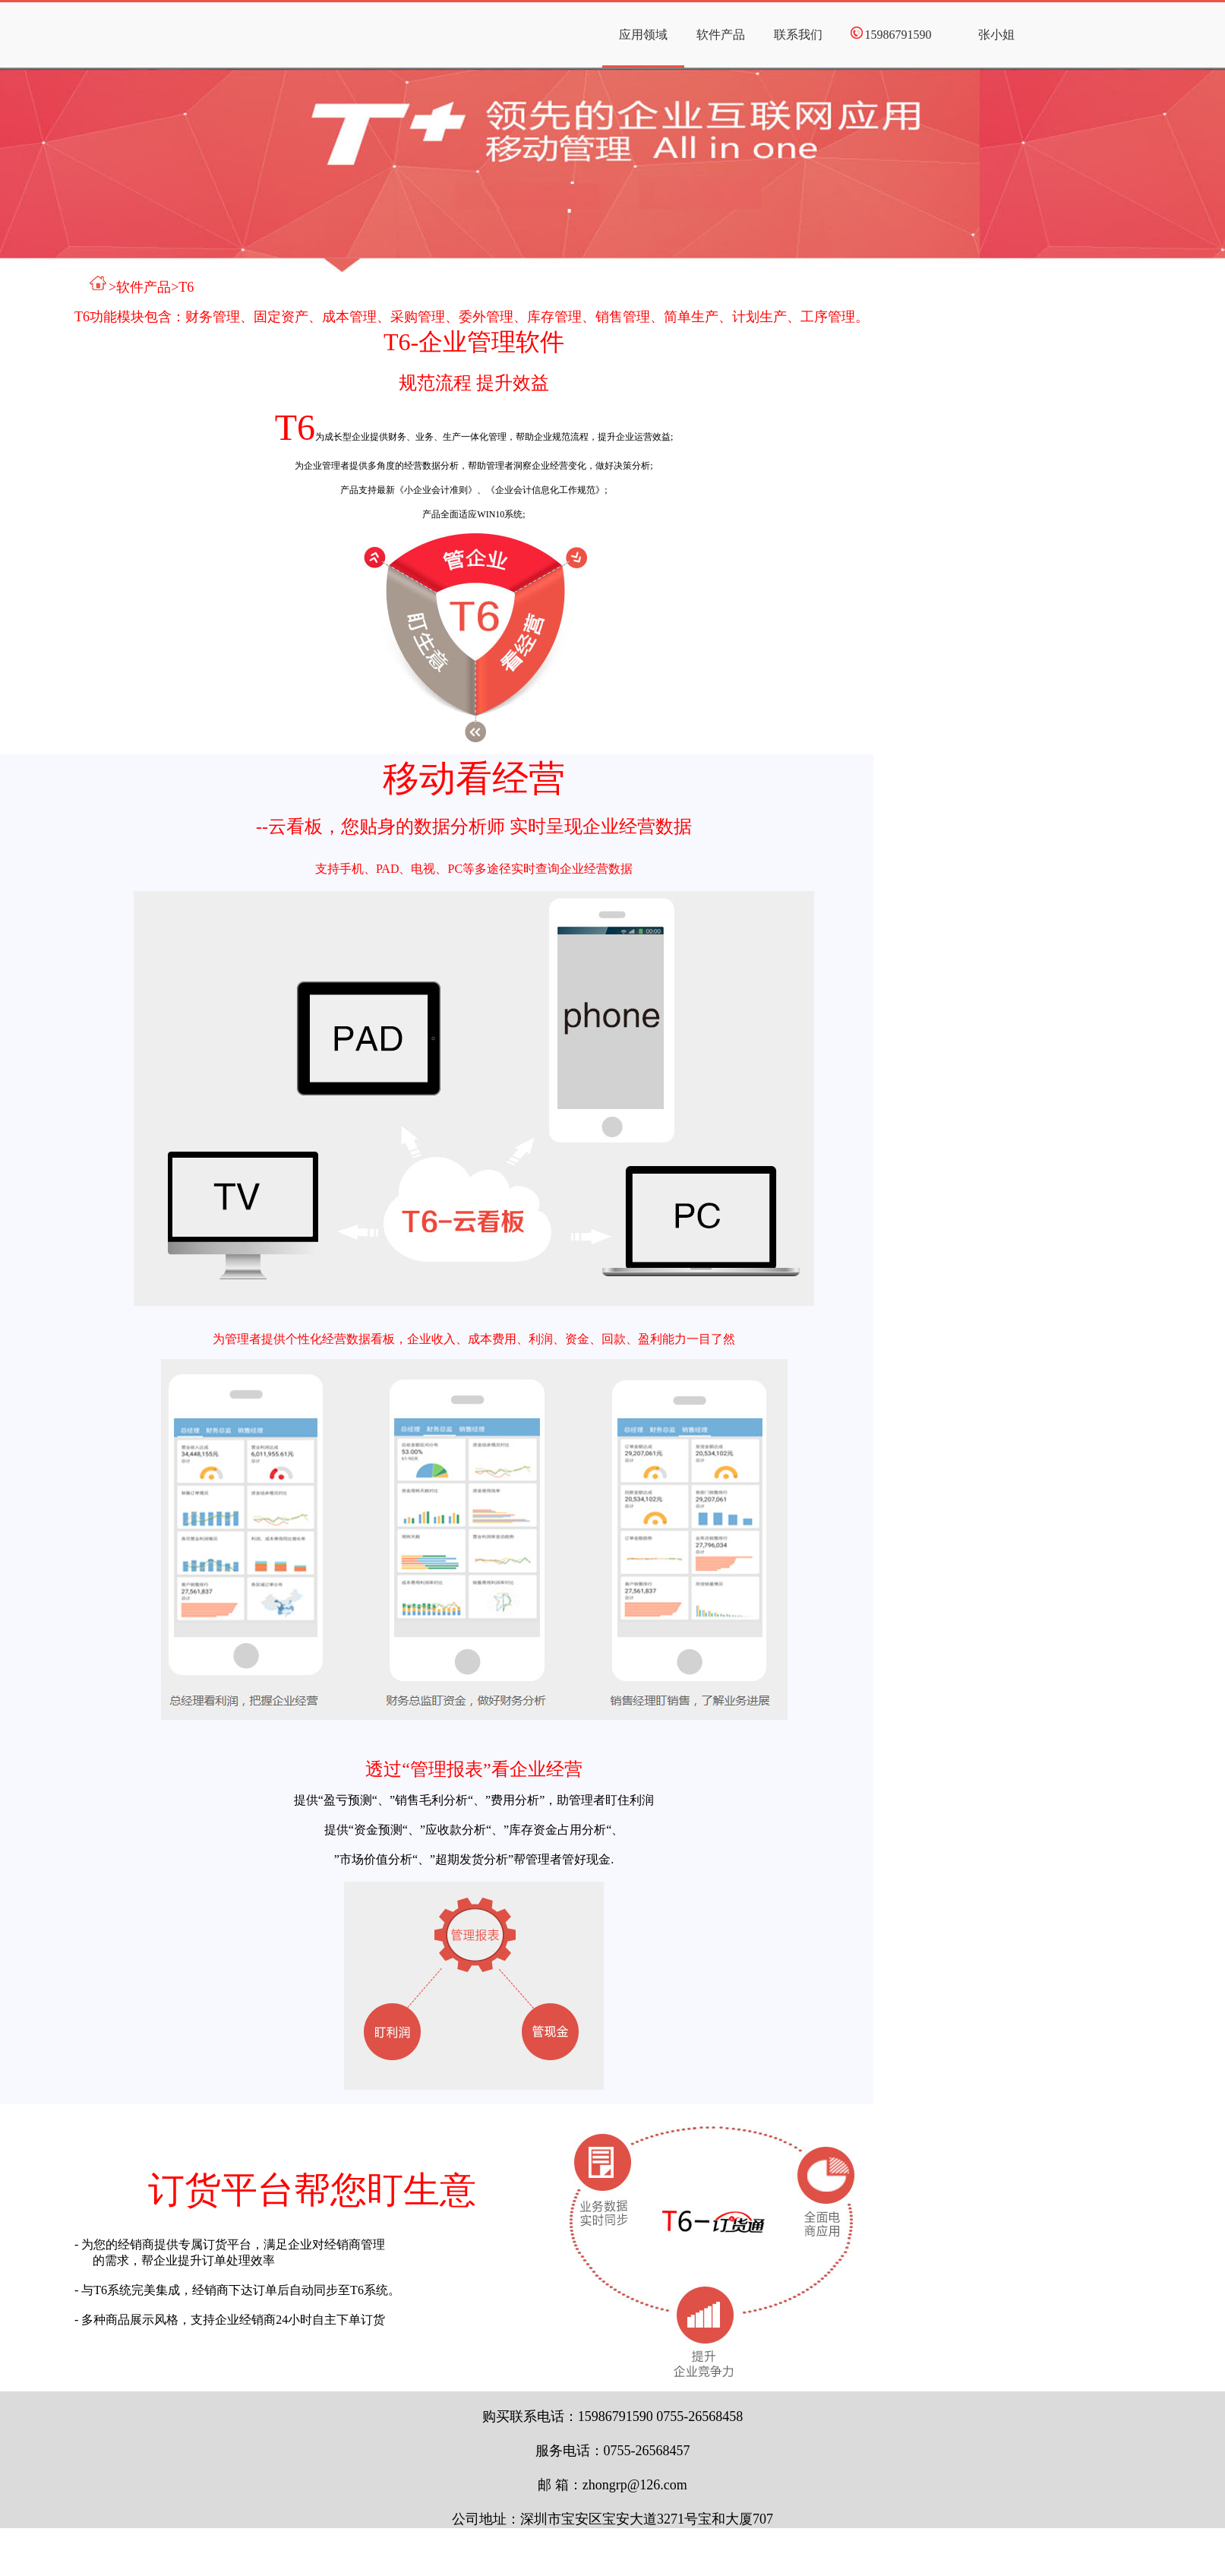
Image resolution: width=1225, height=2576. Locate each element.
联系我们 (798, 34)
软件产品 (720, 34)
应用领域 (643, 34)
